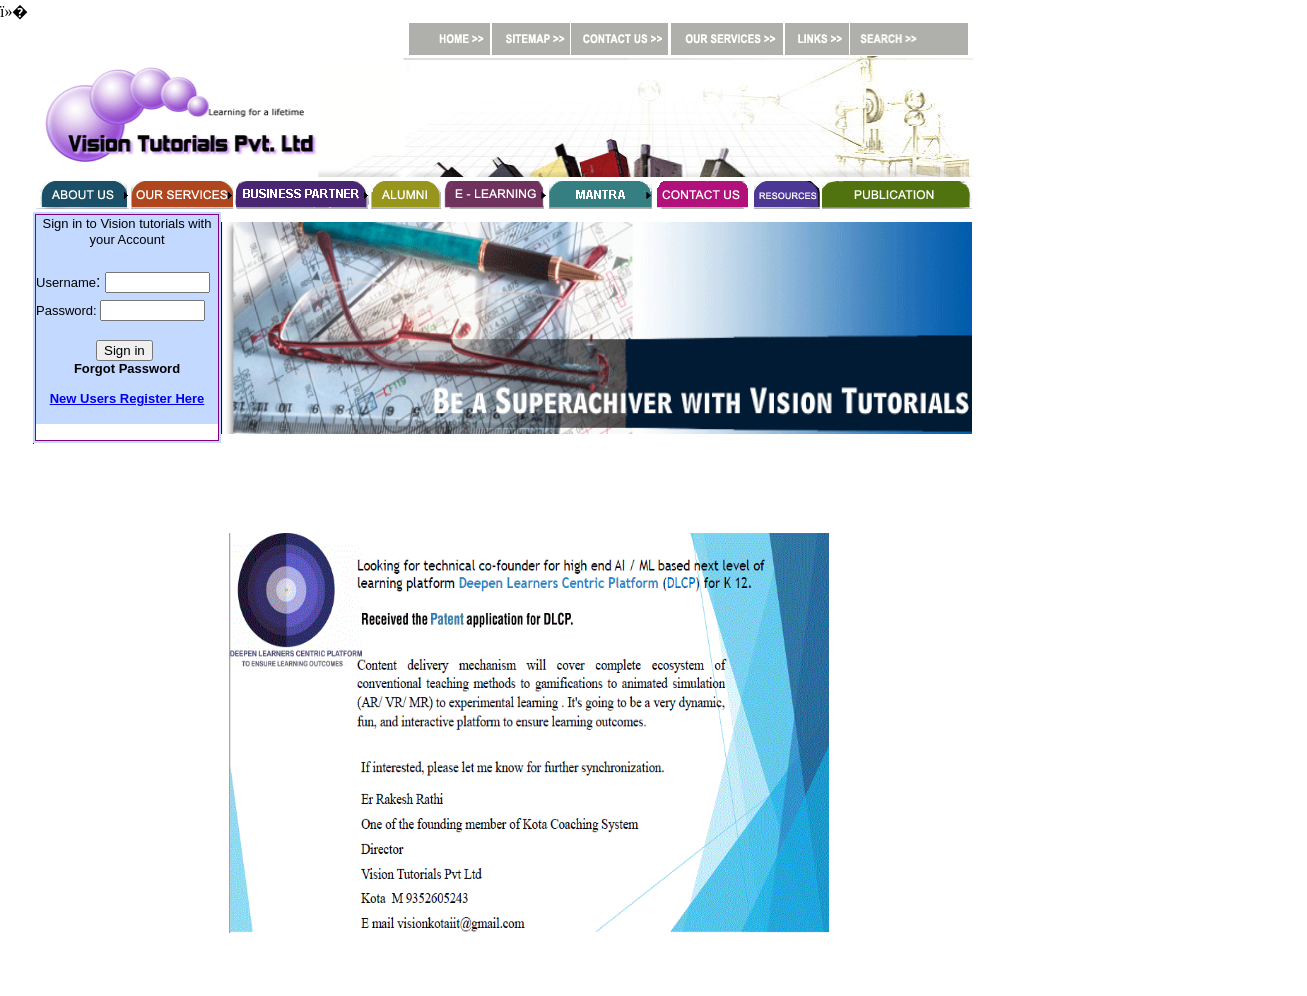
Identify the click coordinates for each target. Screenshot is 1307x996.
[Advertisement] (529, 488)
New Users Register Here (127, 398)
